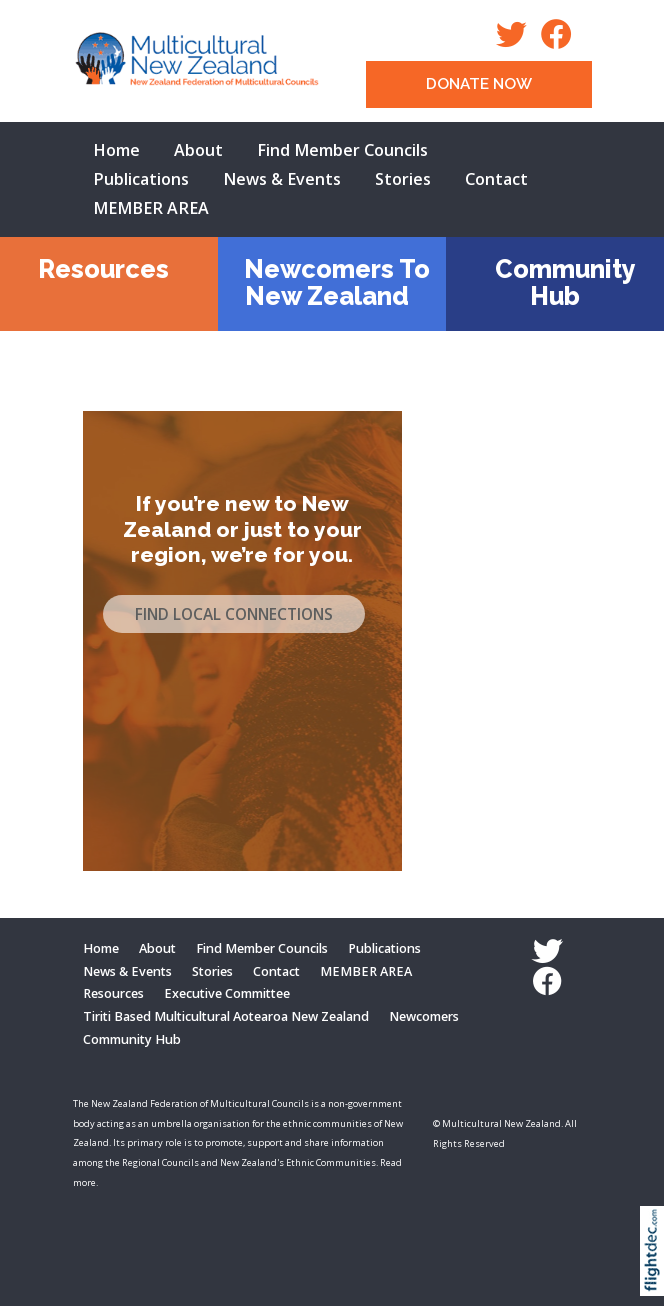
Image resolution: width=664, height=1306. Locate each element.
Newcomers (424, 1016)
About (198, 150)
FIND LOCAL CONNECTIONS (234, 614)
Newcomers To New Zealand (337, 282)
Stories (403, 179)
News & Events (282, 179)
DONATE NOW (479, 84)
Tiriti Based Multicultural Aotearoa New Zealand (226, 1016)
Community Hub (565, 282)
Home (116, 150)
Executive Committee (227, 993)
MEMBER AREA (151, 208)
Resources (103, 269)
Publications (141, 179)
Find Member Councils (342, 150)
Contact (496, 179)
